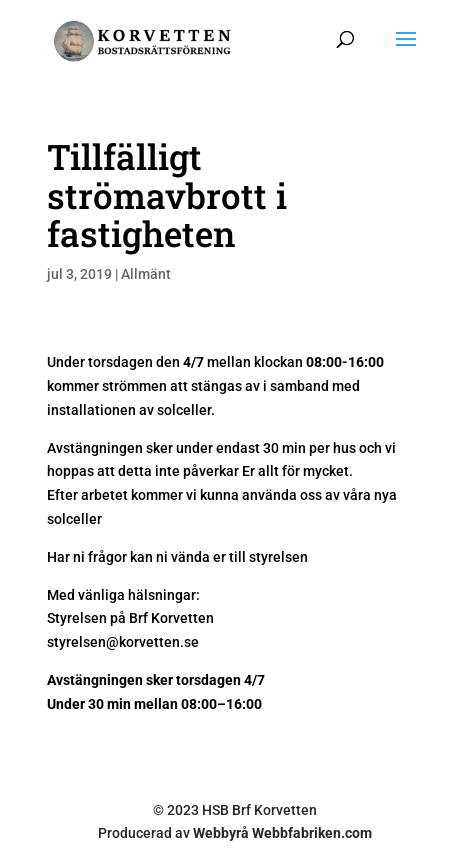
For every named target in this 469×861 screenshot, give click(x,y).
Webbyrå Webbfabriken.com (282, 833)
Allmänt (146, 274)
